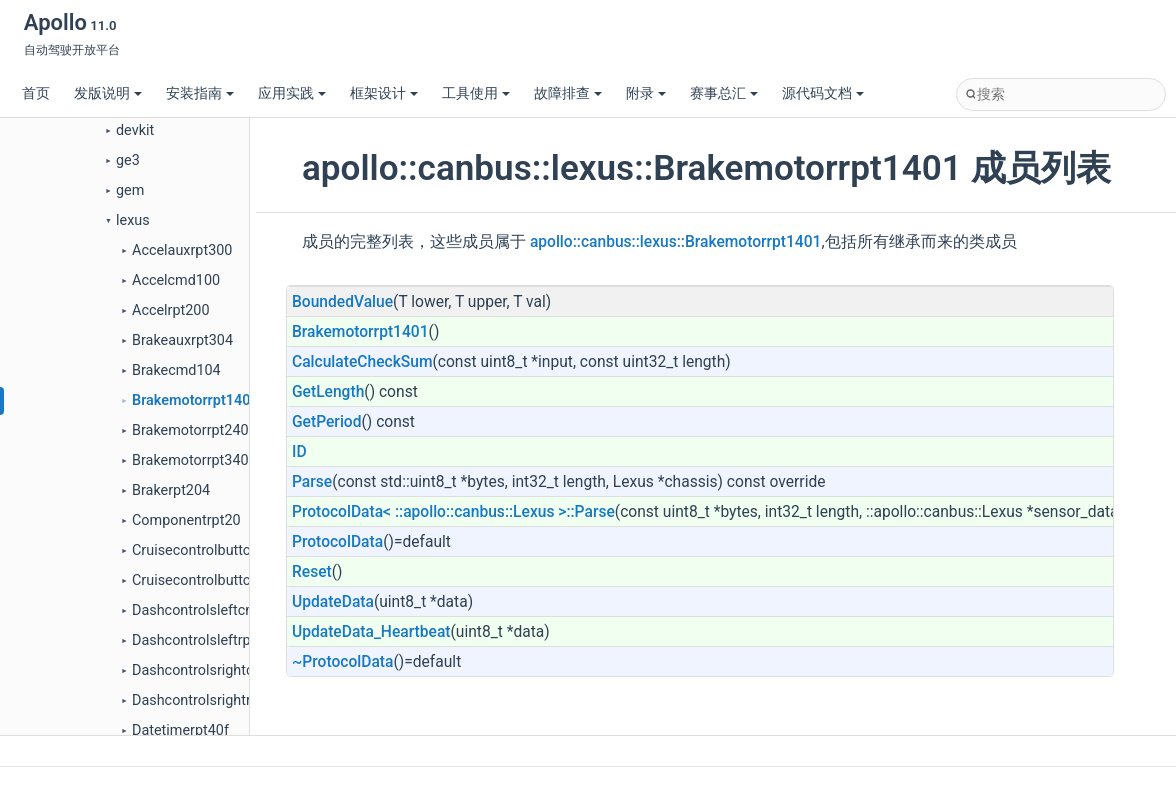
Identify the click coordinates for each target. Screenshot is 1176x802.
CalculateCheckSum (362, 362)
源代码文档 (823, 93)
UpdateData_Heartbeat (371, 632)
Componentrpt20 (186, 520)
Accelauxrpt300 (182, 250)
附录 (646, 93)
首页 (36, 93)
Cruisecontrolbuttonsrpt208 (220, 580)
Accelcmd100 (176, 280)
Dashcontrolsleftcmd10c (211, 610)
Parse (312, 482)
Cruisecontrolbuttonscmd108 (225, 550)
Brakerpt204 (171, 490)
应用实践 (292, 93)
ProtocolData (337, 542)
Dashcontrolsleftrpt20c (205, 640)
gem (130, 190)
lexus (133, 220)
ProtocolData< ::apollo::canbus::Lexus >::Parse (453, 512)
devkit (135, 130)
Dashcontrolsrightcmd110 (215, 670)
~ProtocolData (342, 662)
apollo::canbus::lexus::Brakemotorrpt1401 (676, 242)
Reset (312, 572)
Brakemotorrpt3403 (194, 460)
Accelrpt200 (171, 310)
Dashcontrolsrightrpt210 (210, 700)
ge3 (128, 160)
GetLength (328, 392)
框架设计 (384, 93)
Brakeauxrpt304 (182, 340)
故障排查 (568, 93)
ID (299, 452)
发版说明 (108, 93)
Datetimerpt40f (180, 730)
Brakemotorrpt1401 (195, 400)
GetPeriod (327, 422)
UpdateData (333, 602)
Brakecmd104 (176, 370)
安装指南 (200, 93)
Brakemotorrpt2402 (194, 430)
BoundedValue (342, 302)
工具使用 (476, 93)
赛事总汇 (724, 93)
